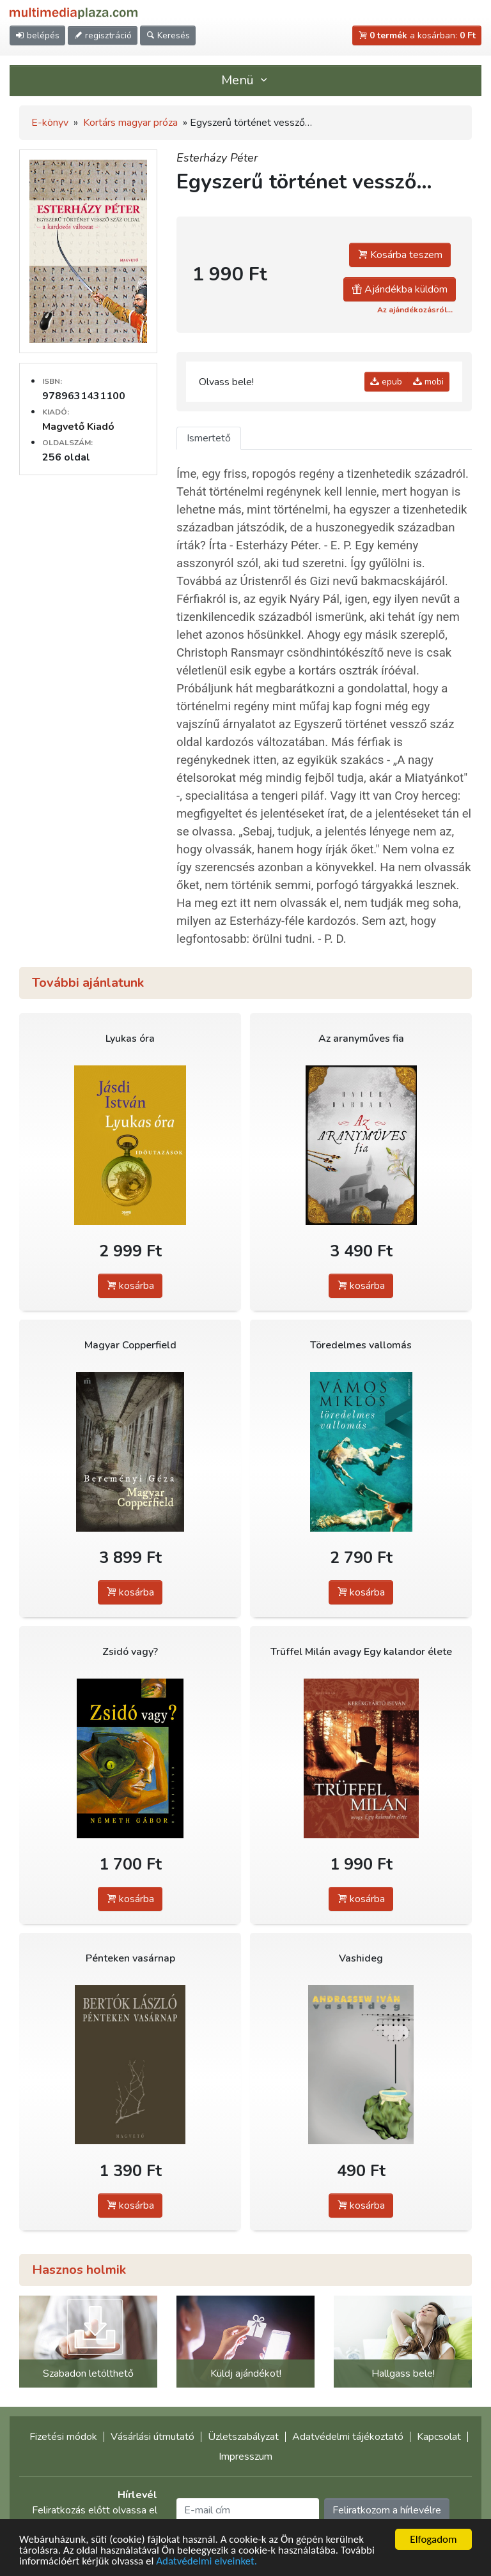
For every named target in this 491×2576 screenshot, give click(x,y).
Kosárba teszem (399, 255)
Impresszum (245, 2457)
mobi (428, 382)
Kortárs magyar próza (130, 123)
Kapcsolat (439, 2437)
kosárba (130, 1286)
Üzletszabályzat (243, 2437)
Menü (245, 80)
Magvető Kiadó (78, 427)
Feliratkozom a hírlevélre (386, 2510)
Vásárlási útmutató (152, 2437)
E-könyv (49, 123)
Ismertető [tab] (209, 438)
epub (386, 382)
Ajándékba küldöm (400, 289)
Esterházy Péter (217, 157)
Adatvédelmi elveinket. (206, 2561)
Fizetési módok (63, 2437)
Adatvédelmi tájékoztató (347, 2437)
